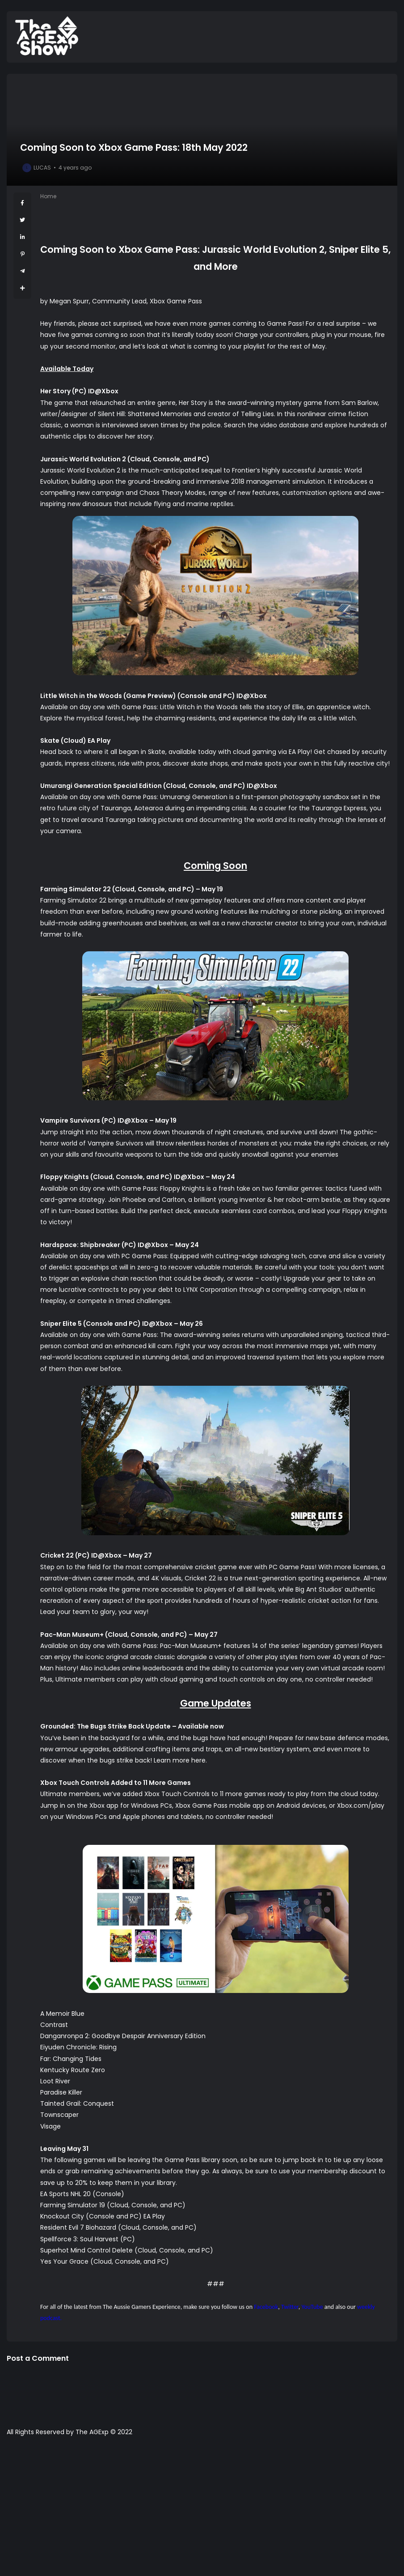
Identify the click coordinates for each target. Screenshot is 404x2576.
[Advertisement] (202, 2510)
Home (48, 196)
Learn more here (180, 1760)
